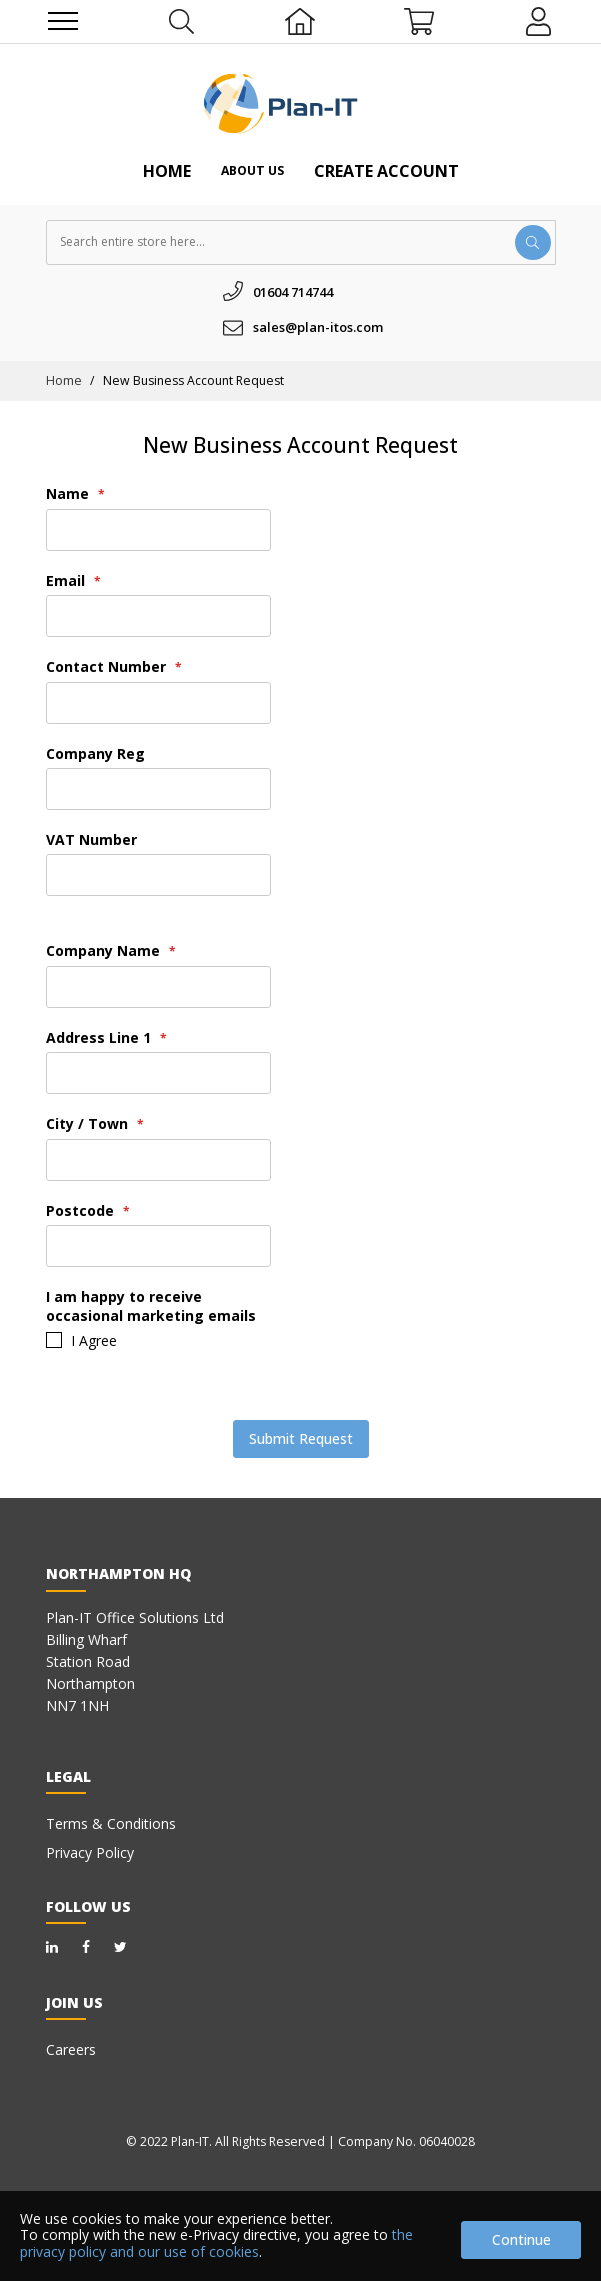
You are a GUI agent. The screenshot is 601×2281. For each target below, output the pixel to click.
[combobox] (301, 242)
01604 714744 (293, 292)
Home (167, 171)
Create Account (386, 171)
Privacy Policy (90, 1852)
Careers (71, 2049)
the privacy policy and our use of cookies (216, 2243)
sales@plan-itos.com (318, 327)
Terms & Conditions (111, 1823)
